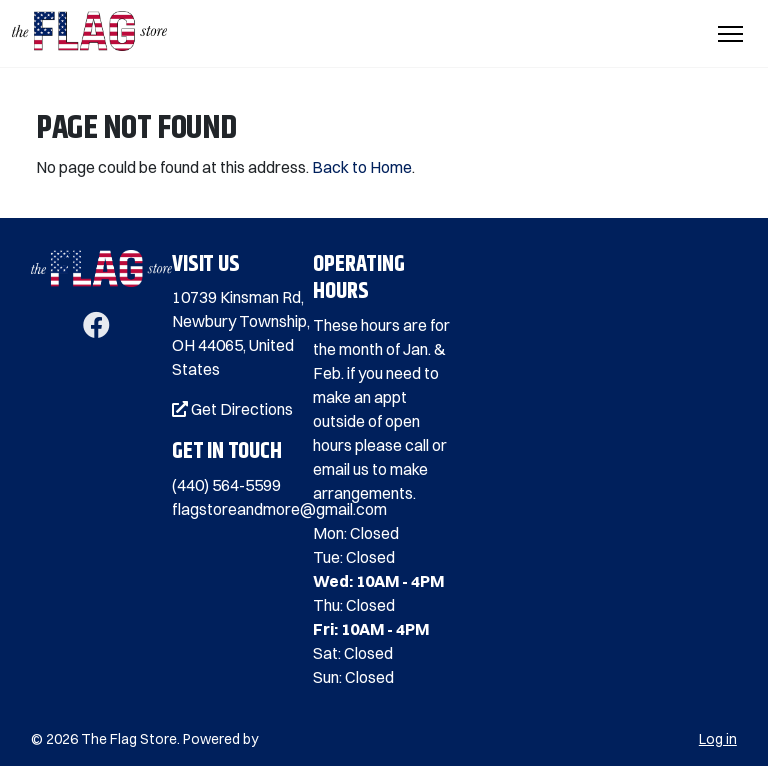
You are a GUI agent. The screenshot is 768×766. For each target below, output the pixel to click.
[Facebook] (96, 329)
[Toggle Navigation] (730, 34)
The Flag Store (129, 739)
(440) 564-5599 (226, 485)
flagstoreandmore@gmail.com (279, 509)
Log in (718, 739)
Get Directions (232, 409)
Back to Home (362, 167)
